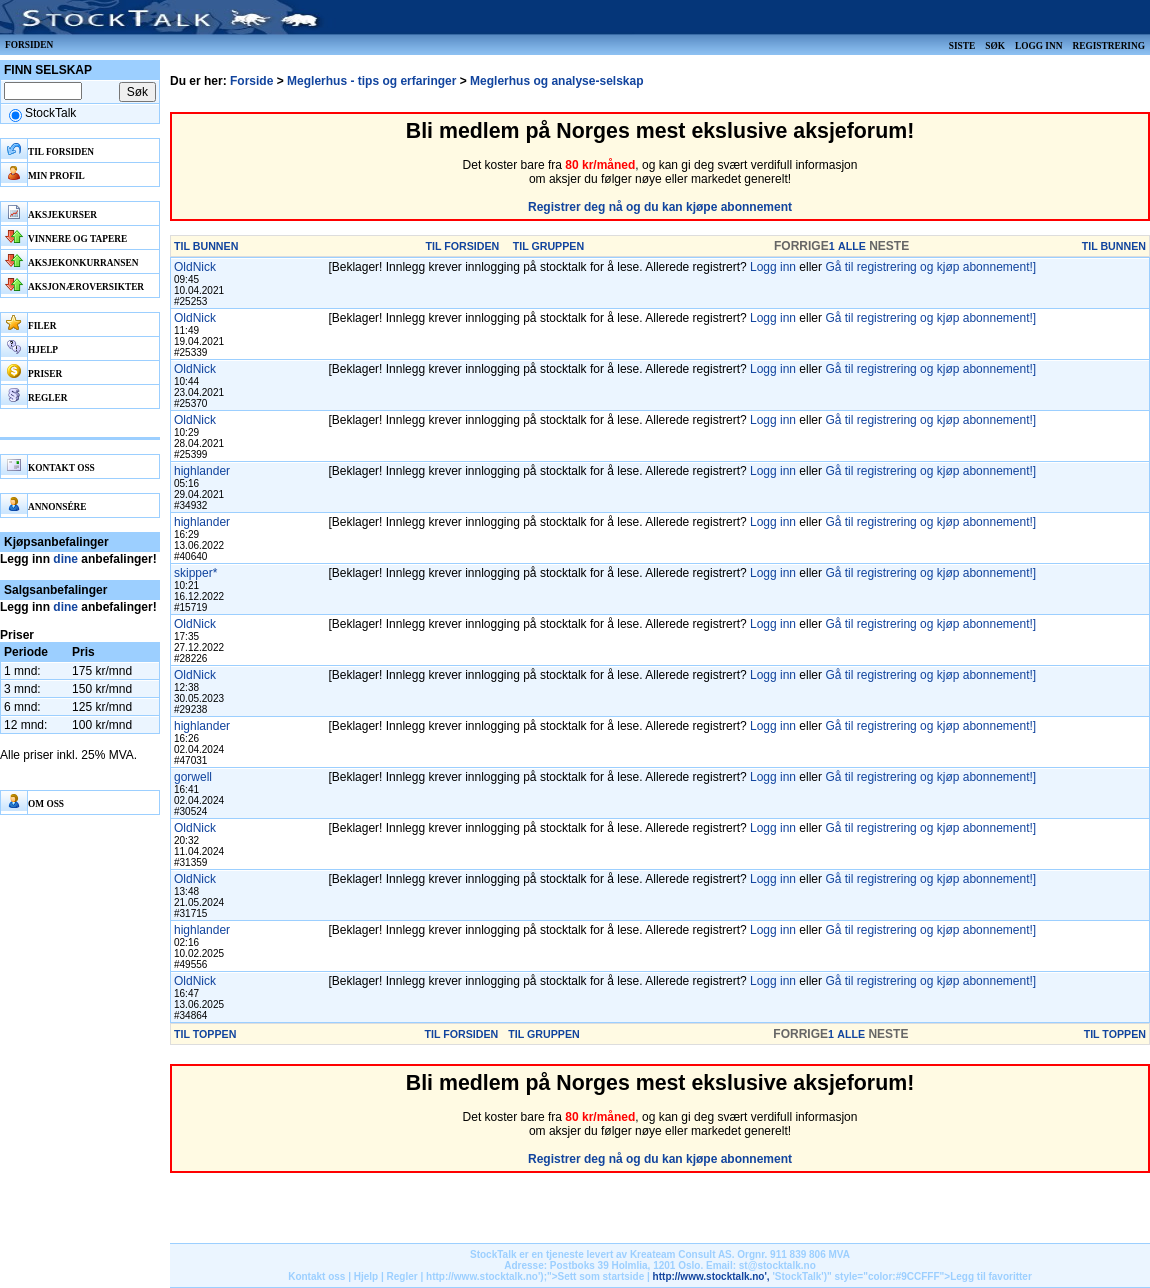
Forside (251, 81)
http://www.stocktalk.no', (711, 1276)
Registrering (1108, 46)
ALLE (852, 246)
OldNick (195, 267)
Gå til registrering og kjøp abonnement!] (930, 267)
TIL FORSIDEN (463, 246)
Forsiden (29, 45)
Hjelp (366, 1276)
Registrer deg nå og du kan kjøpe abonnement (660, 207)
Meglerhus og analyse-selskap (556, 81)
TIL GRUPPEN (548, 246)
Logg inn (1038, 46)
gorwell (193, 777)
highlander (202, 471)
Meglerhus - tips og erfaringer (371, 81)
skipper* (195, 573)
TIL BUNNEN (206, 246)
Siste (962, 46)
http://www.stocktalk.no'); (486, 1276)
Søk (995, 46)
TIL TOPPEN (205, 1034)
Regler (402, 1276)
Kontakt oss (316, 1276)
